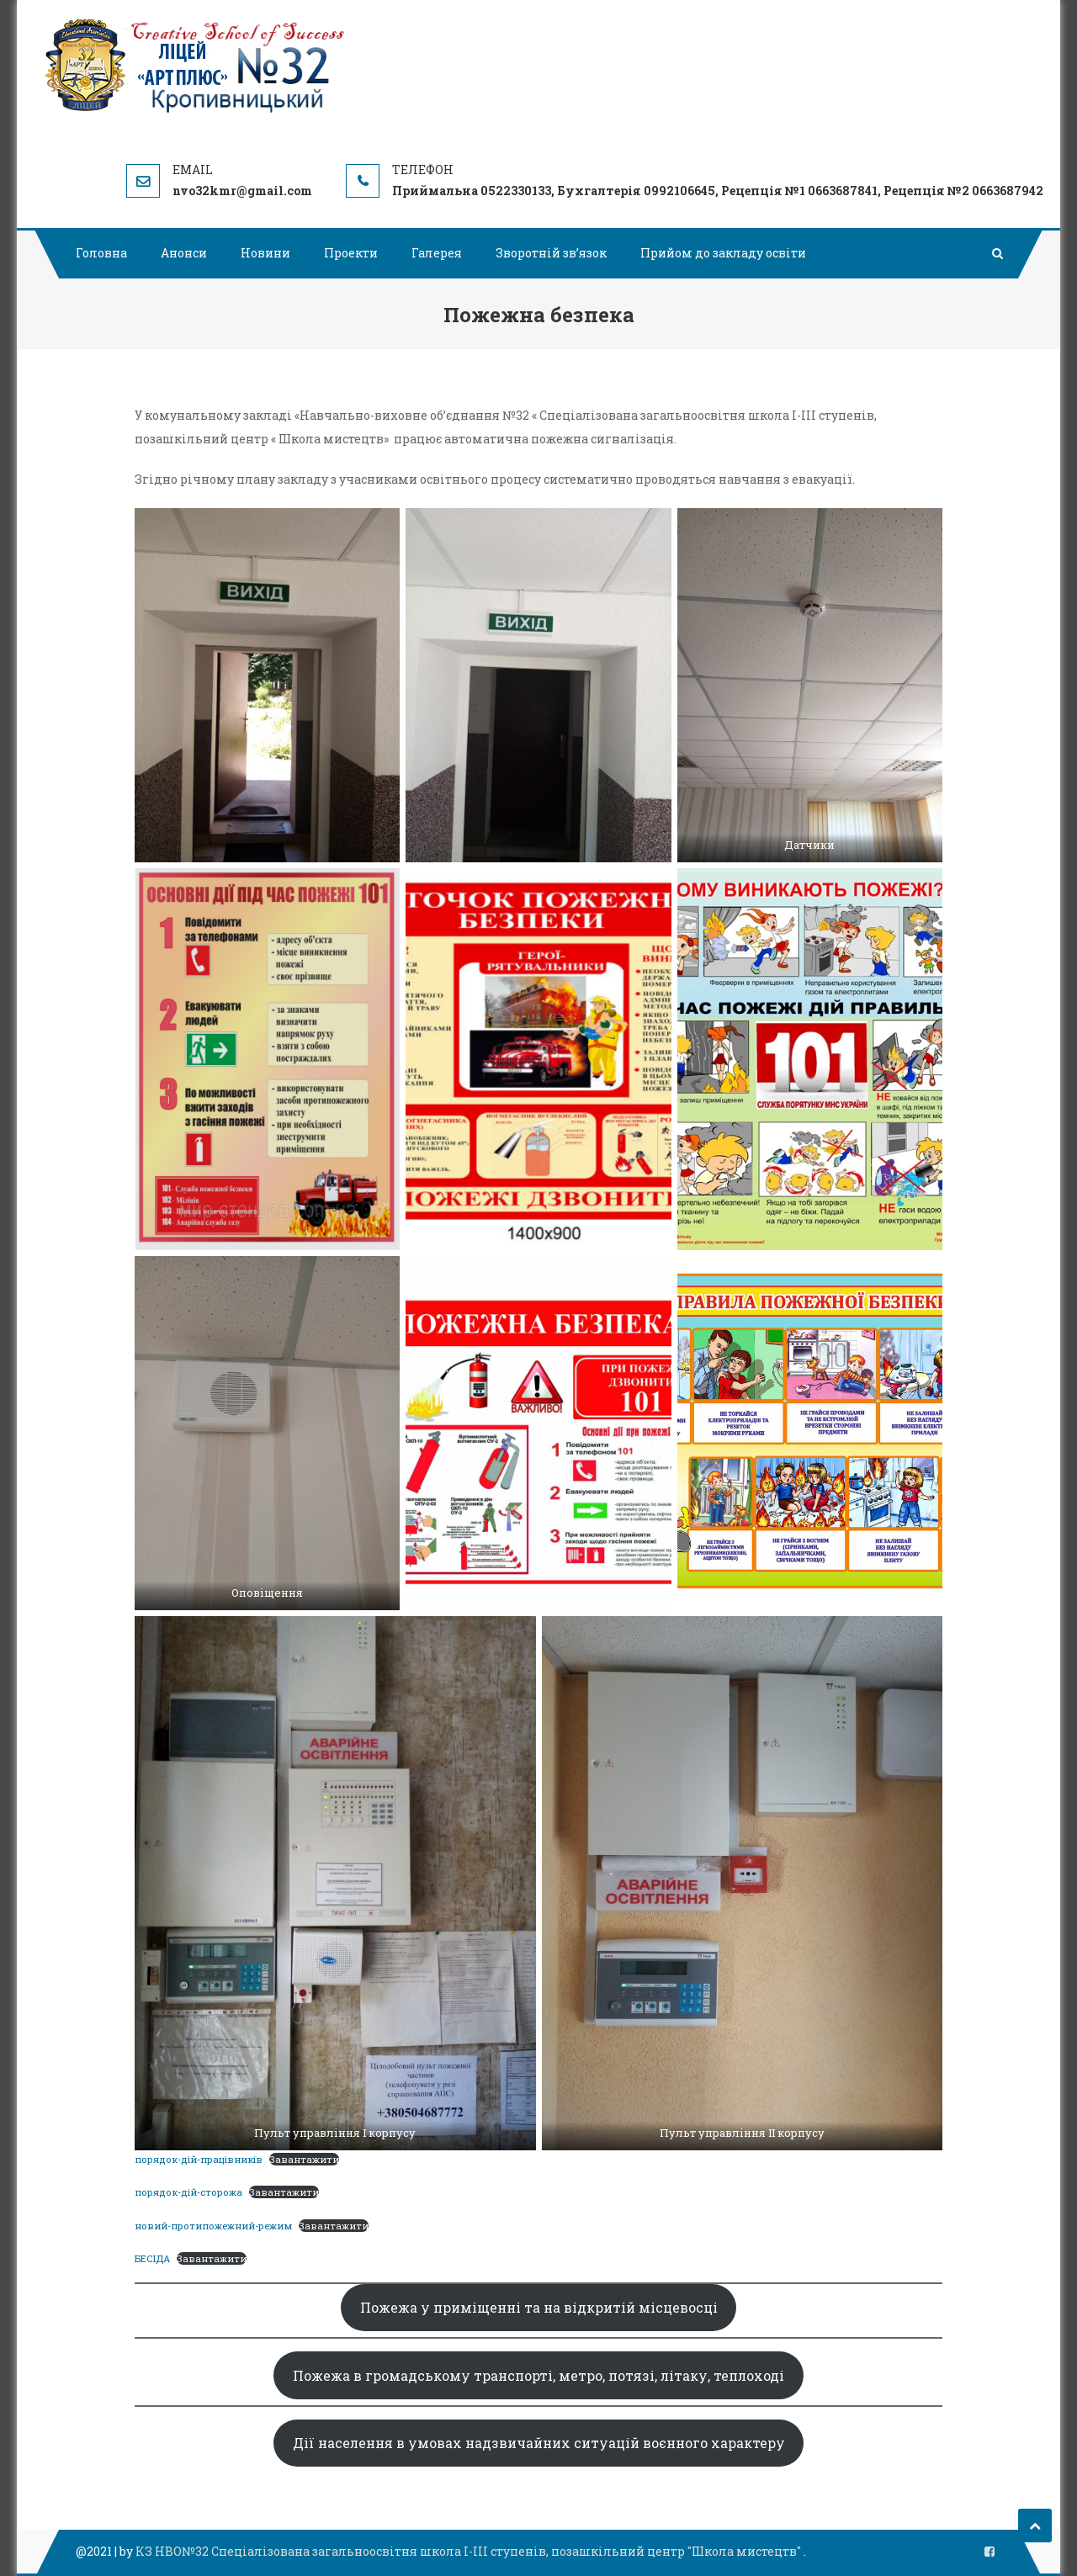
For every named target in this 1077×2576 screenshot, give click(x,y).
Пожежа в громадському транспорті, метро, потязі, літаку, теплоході (538, 2375)
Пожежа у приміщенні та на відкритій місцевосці (539, 2307)
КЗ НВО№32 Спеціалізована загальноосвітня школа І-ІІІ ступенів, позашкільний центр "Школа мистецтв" (469, 2551)
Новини (265, 253)
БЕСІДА (152, 2258)
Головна (101, 253)
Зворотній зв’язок (551, 253)
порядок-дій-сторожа (188, 2192)
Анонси (184, 253)
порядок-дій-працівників (199, 2159)
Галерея (436, 253)
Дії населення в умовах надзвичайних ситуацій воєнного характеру (539, 2442)
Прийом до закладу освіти (723, 253)
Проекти (351, 253)
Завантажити (304, 2159)
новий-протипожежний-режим (213, 2225)
